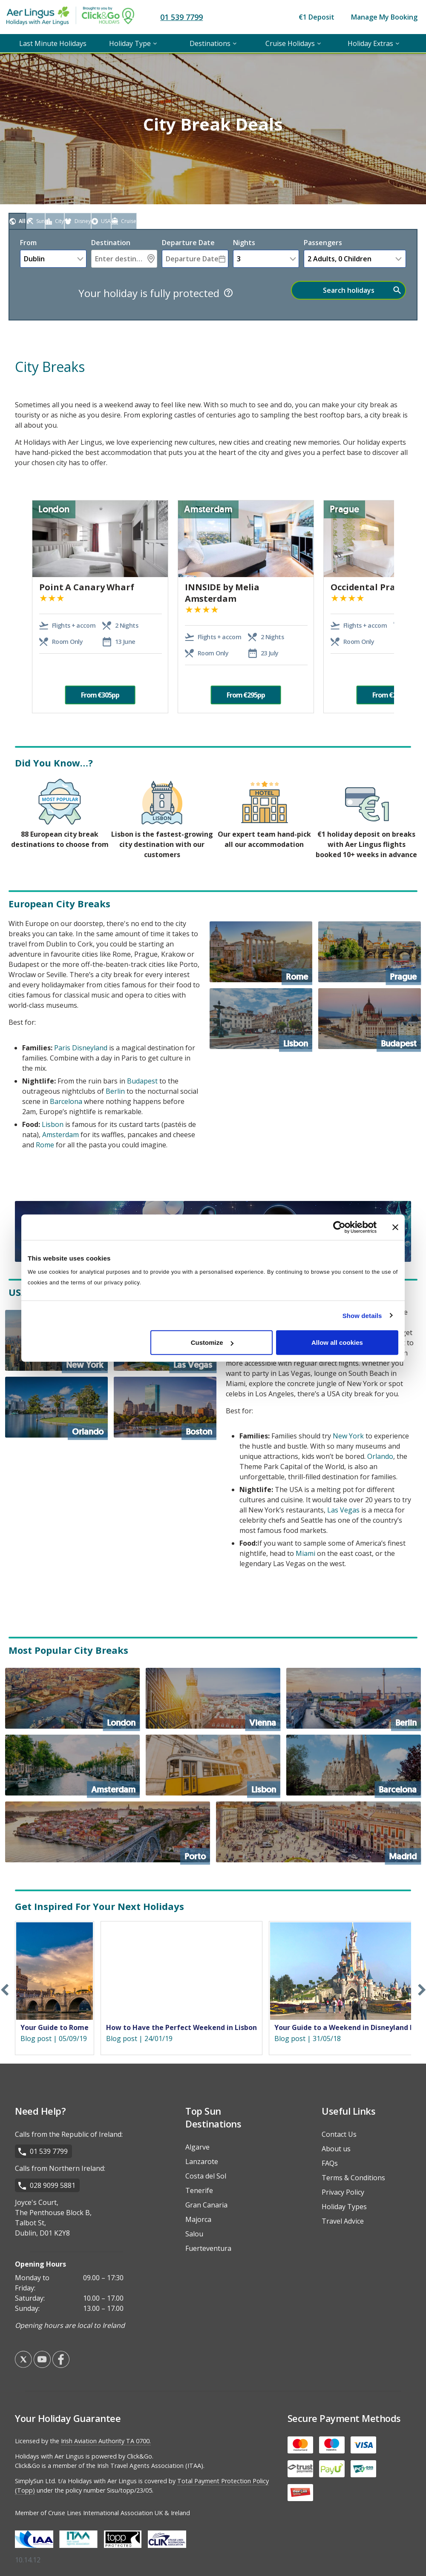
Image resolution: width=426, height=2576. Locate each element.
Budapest (142, 1081)
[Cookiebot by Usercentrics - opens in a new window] (339, 1227)
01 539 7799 (181, 17)
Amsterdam (60, 1134)
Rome (45, 1144)
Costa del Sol (205, 2176)
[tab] (17, 221)
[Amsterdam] (72, 1765)
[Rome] (261, 951)
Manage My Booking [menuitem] (384, 17)
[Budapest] (369, 1018)
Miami (305, 1553)
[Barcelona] (353, 1765)
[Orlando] (56, 1407)
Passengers (323, 242)
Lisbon (52, 1124)
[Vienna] (213, 1698)
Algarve (197, 2147)
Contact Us (339, 2134)
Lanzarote (201, 2161)
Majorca (198, 2219)
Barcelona (66, 1101)
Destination (110, 242)
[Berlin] (353, 1698)
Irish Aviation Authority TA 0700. (106, 2441)
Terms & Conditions (353, 2177)
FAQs (330, 2163)
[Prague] (369, 951)
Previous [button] (21, 607)
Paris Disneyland (80, 1047)
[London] (72, 1698)
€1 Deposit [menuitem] (316, 17)
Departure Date (188, 242)
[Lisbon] (261, 1018)
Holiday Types (344, 2206)
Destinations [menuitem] (210, 43)
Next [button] (400, 607)
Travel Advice (343, 2221)
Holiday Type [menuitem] (130, 43)
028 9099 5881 (52, 2185)
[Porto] (107, 1831)
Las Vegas (343, 1510)
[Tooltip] (228, 293)
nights (244, 242)
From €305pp (100, 695)
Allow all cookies (337, 1342)
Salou (194, 2234)
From (28, 242)
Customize (212, 1342)
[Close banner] (395, 1227)
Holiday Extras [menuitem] (370, 43)
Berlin (115, 1091)
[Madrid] (318, 1831)
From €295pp (246, 695)
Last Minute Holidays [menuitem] (52, 43)
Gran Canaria (206, 2205)
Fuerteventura (208, 2248)
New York (348, 1436)
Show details (362, 1315)
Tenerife (199, 2190)
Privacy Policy (343, 2192)
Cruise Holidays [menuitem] (290, 43)
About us (336, 2148)
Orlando (380, 1456)
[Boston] (165, 1407)
